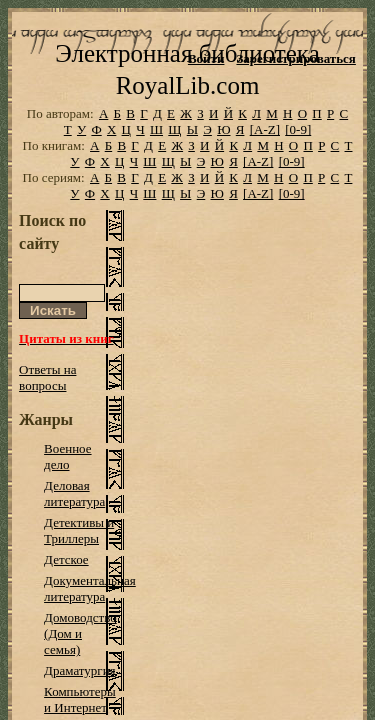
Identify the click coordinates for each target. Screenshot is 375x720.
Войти (206, 58)
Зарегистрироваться (295, 58)
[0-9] (298, 157)
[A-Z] (265, 157)
